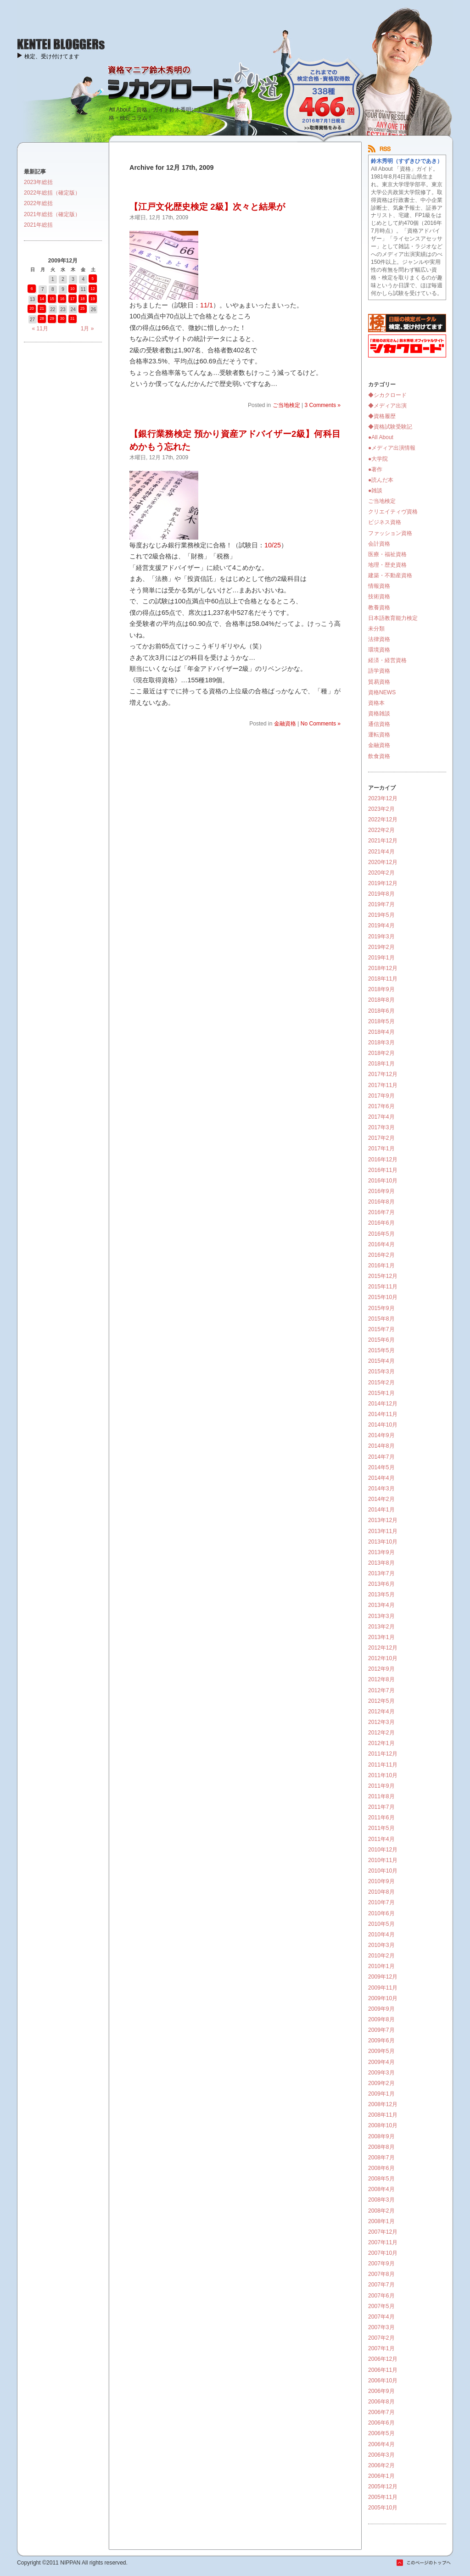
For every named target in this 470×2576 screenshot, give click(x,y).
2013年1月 (381, 1637)
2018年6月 (381, 1011)
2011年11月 (382, 1765)
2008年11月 (382, 2115)
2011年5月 (381, 1828)
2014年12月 (382, 1403)
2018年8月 (381, 1000)
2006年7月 (381, 2412)
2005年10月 (382, 2507)
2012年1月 (381, 1743)
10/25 (272, 545)
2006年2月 (381, 2465)
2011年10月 (382, 1775)
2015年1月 (381, 1393)
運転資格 (379, 734)
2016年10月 (382, 1180)
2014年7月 (381, 1457)
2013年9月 (381, 1552)
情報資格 (379, 586)
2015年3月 (381, 1371)
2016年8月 (381, 1202)
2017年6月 (381, 1106)
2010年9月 (381, 1881)
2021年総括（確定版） (52, 214)
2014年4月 (381, 1478)
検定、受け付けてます (51, 56)
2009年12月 (382, 1977)
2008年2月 (381, 2211)
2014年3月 (381, 1488)
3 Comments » (322, 405)
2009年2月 (381, 2083)
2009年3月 (381, 2072)
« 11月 (40, 328)
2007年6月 (381, 2295)
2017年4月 (381, 1117)
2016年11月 (382, 1170)
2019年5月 (381, 915)
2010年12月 (382, 1849)
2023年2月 (381, 809)
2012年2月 (381, 1732)
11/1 (206, 305)
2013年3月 (381, 1616)
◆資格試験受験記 (390, 427)
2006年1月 (381, 2476)
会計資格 (379, 544)
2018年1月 (381, 1063)
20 (31, 308)
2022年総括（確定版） (52, 193)
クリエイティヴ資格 (393, 511)
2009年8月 (381, 2019)
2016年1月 (381, 1265)
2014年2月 (381, 1499)
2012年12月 (382, 1648)
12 (92, 288)
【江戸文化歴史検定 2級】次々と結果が (207, 207)
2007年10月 (382, 2253)
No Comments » (321, 723)
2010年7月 (381, 1902)
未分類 (376, 628)
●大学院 (378, 459)
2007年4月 (381, 2317)
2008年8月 (381, 2147)
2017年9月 (381, 1096)
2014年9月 (381, 1435)
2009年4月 (381, 2062)
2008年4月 (381, 2189)
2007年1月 (381, 2348)
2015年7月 (381, 1329)
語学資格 (379, 671)
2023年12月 (382, 798)
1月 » (87, 328)
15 (52, 298)
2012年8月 (381, 1679)
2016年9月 (381, 1191)
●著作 (375, 469)
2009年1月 (381, 2094)
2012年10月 (382, 1658)
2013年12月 (382, 1520)
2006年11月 (382, 2370)
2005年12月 (382, 2486)
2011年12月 (382, 1754)
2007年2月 (381, 2338)
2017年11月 (382, 1085)
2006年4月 (381, 2444)
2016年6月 (381, 1223)
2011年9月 (381, 1786)
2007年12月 (382, 2232)
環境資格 (379, 650)
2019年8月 (381, 894)
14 (41, 298)
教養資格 (379, 607)
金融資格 (285, 723)
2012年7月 (381, 1690)
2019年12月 (382, 883)
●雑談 (375, 490)
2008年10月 (382, 2125)
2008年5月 (381, 2178)
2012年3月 (381, 1722)
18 (82, 298)
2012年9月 (381, 1669)
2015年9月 (381, 1308)
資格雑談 (379, 713)
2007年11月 (382, 2242)
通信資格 (379, 724)
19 (92, 298)
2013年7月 (381, 1573)
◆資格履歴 (382, 416)
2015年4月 (381, 1361)
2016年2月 (381, 1255)
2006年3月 (381, 2455)
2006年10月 (382, 2380)
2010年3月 (381, 1945)
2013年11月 (382, 1531)
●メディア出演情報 (391, 448)
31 (72, 318)
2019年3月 (381, 936)
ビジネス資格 (384, 522)
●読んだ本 (380, 480)
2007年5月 (381, 2306)
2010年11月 (382, 1860)
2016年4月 (381, 1244)
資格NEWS (382, 692)
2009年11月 (382, 1988)
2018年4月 (381, 1032)
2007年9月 (381, 2263)
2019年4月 (381, 925)
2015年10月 (382, 1297)
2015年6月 (381, 1340)
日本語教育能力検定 (393, 618)
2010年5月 (381, 1924)
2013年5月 (381, 1594)
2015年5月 (381, 1350)
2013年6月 (381, 1584)
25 (82, 308)
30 (62, 318)
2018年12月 (382, 968)
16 (62, 298)
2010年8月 (381, 1892)
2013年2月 (381, 1626)
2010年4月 (381, 1934)
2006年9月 (381, 2391)
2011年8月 (381, 1796)
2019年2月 (381, 947)
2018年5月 (381, 1021)
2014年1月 (381, 1509)
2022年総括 (38, 203)
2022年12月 (382, 819)
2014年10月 (382, 1425)
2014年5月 (381, 1467)
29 (52, 318)
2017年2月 (381, 1138)
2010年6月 (381, 1913)
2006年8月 (381, 2401)
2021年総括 (38, 225)
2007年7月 (381, 2284)
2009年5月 (381, 2051)
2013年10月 (382, 1542)
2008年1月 (381, 2221)
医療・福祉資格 (387, 554)
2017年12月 (382, 1074)
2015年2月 (381, 1382)
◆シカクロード (387, 395)
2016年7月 (381, 1212)
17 (72, 298)
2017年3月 (381, 1127)
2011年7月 (381, 1807)
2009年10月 (382, 1998)
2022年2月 (381, 830)
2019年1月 (381, 957)
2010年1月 (381, 1966)
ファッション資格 (390, 533)
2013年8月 (381, 1563)
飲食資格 (379, 756)
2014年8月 (381, 1446)
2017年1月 (381, 1148)
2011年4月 (381, 1839)
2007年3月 (381, 2327)
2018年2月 (381, 1053)
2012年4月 (381, 1711)
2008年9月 (381, 2136)
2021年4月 (381, 851)
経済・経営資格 (387, 660)
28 (41, 318)
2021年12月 (382, 840)
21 (41, 308)
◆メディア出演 (387, 405)
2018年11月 (382, 979)
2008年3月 (381, 2200)
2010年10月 (382, 1871)
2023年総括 (38, 182)
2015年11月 (382, 1286)
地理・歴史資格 (387, 565)
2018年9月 (381, 989)
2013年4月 (381, 1605)
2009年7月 (381, 2030)
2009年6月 (381, 2040)
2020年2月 (381, 873)
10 (72, 288)
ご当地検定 (286, 405)
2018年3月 (381, 1042)
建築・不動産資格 (390, 575)
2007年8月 (381, 2274)
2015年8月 (381, 1319)
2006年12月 (382, 2359)
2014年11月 (382, 1414)
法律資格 (379, 639)
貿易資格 (379, 682)
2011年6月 (381, 1817)
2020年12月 (382, 862)
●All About (380, 437)
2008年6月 (381, 2168)
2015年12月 (382, 1276)
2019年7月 (381, 904)
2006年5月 (381, 2433)
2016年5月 (381, 1234)
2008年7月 (381, 2157)
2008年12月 (382, 2104)
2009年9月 (381, 2009)
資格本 (376, 703)
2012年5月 (381, 1701)
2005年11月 (382, 2497)
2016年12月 (382, 1159)
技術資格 (379, 596)
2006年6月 (381, 2423)
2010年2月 (381, 1955)
